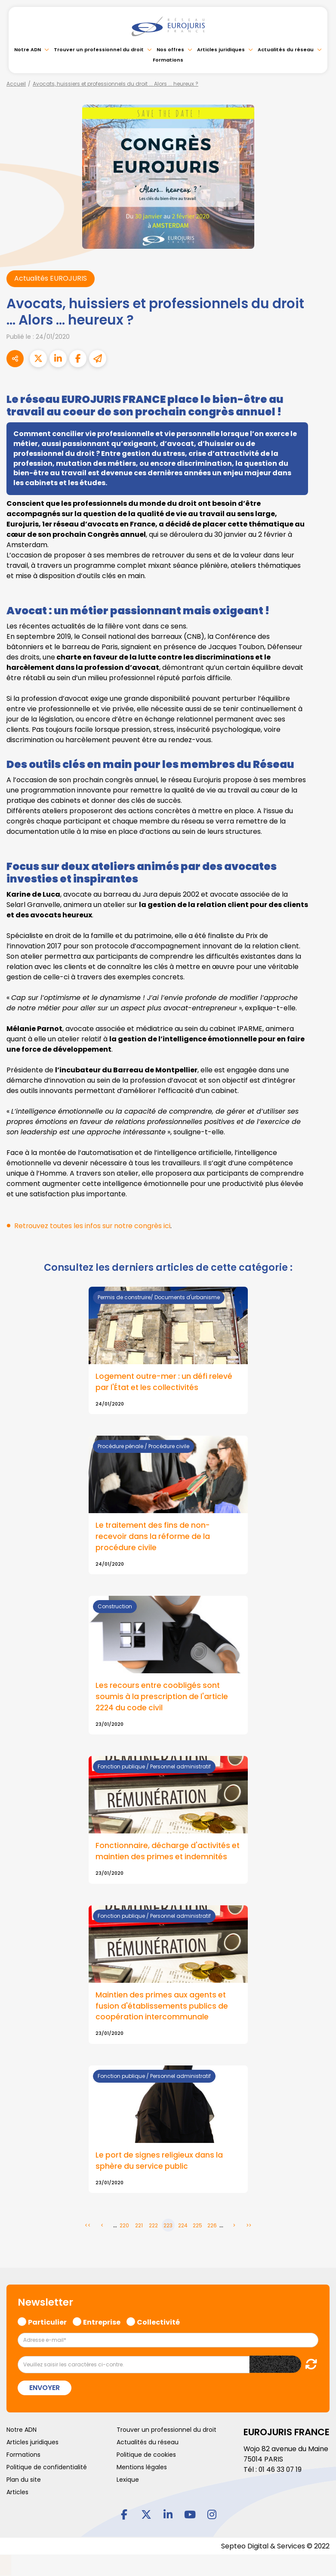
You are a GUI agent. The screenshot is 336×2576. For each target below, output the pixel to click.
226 (212, 2226)
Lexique (128, 2481)
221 (139, 2226)
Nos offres (170, 49)
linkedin (168, 2515)
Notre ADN (27, 49)
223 (168, 2226)
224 (183, 2226)
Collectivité (158, 2322)
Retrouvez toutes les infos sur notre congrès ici (93, 1226)
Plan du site (23, 2481)
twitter (146, 2515)
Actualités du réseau (286, 49)
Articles (17, 2493)
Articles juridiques (221, 49)
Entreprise (101, 2322)
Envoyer (44, 2389)
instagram (212, 2515)
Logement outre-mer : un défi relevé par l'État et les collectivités (165, 1382)
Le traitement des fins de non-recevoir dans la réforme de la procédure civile (154, 1537)
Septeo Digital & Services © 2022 (275, 2547)
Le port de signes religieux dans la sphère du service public (160, 2162)
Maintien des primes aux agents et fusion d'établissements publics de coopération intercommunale (162, 2007)
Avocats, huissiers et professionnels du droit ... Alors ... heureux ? (115, 83)
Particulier (47, 2322)
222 (153, 2226)
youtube (190, 2515)
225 (197, 2226)
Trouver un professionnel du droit (99, 49)
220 (124, 2226)
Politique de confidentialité (46, 2468)
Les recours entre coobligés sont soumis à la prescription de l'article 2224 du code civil (163, 1697)
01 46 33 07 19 (281, 2470)
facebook (124, 2515)
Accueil (16, 83)
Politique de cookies (146, 2456)
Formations (168, 59)
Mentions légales (142, 2468)
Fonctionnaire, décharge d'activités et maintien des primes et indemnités (168, 1852)
